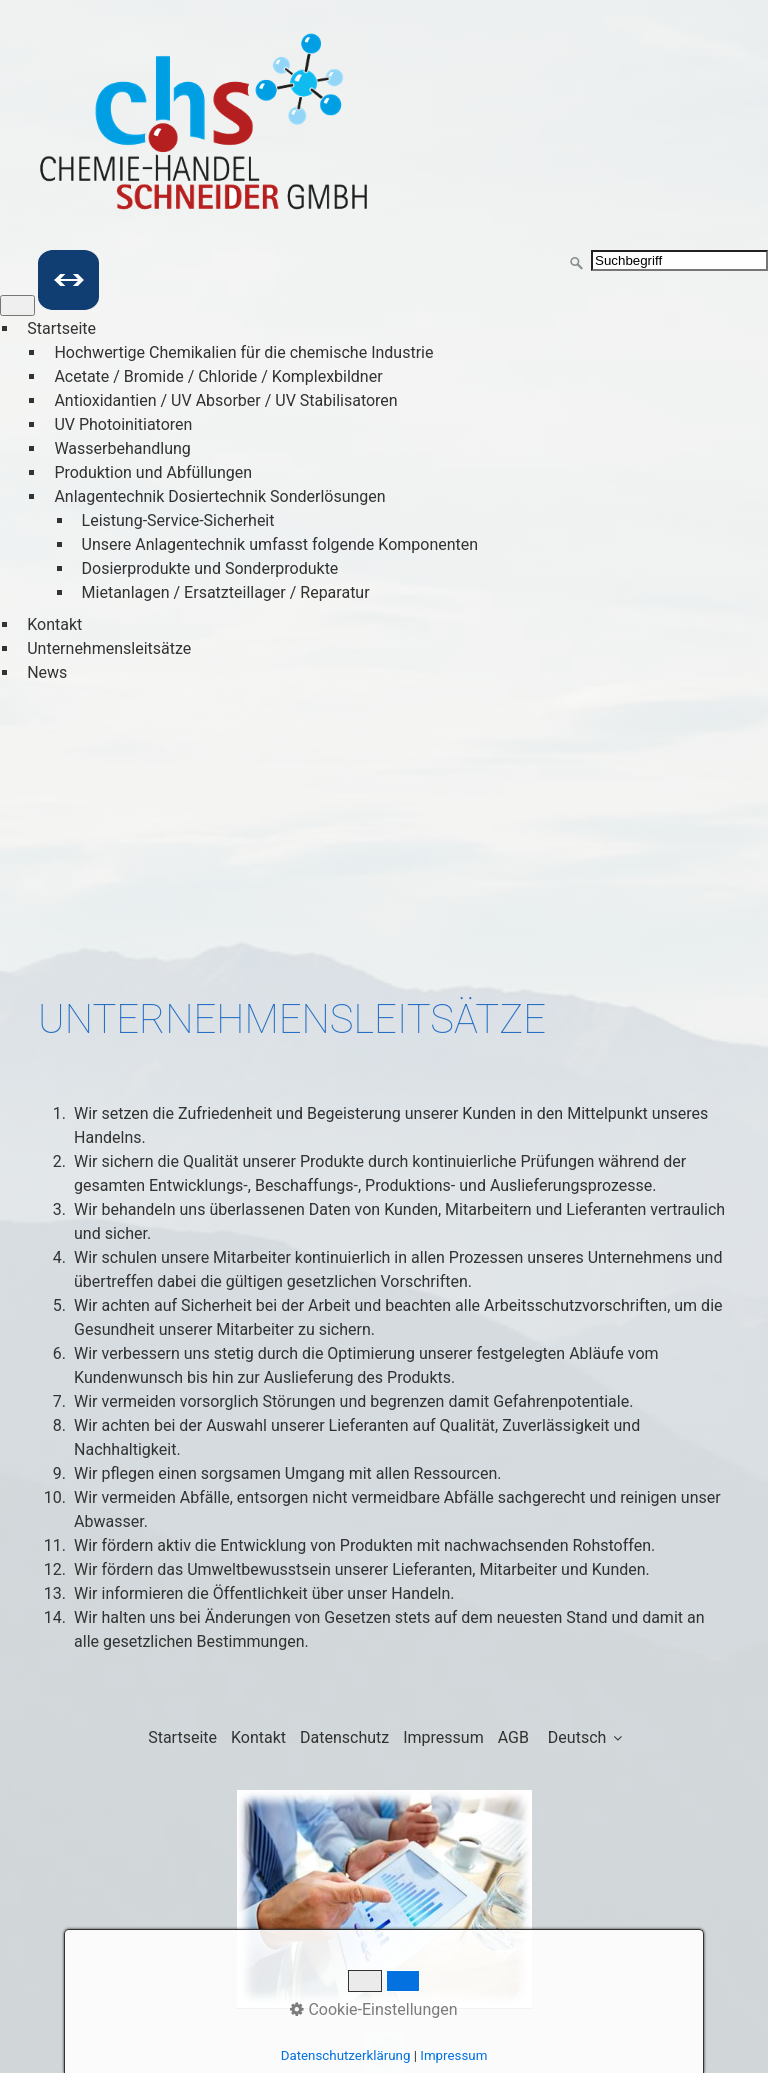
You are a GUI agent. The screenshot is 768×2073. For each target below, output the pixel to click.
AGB (513, 1737)
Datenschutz (344, 1737)
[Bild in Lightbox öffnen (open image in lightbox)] (384, 1899)
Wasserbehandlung (122, 448)
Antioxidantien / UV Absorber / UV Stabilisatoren (225, 400)
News (47, 672)
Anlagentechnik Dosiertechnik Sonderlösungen (219, 496)
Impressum (443, 1737)
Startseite (61, 328)
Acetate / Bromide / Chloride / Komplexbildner (218, 376)
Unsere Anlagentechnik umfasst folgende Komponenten (280, 544)
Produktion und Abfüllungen (153, 472)
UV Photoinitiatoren (123, 424)
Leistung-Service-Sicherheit (178, 520)
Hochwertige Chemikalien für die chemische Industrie (243, 352)
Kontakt (54, 624)
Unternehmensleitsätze (109, 648)
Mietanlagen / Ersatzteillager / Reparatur (226, 592)
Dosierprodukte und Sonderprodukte (210, 568)
